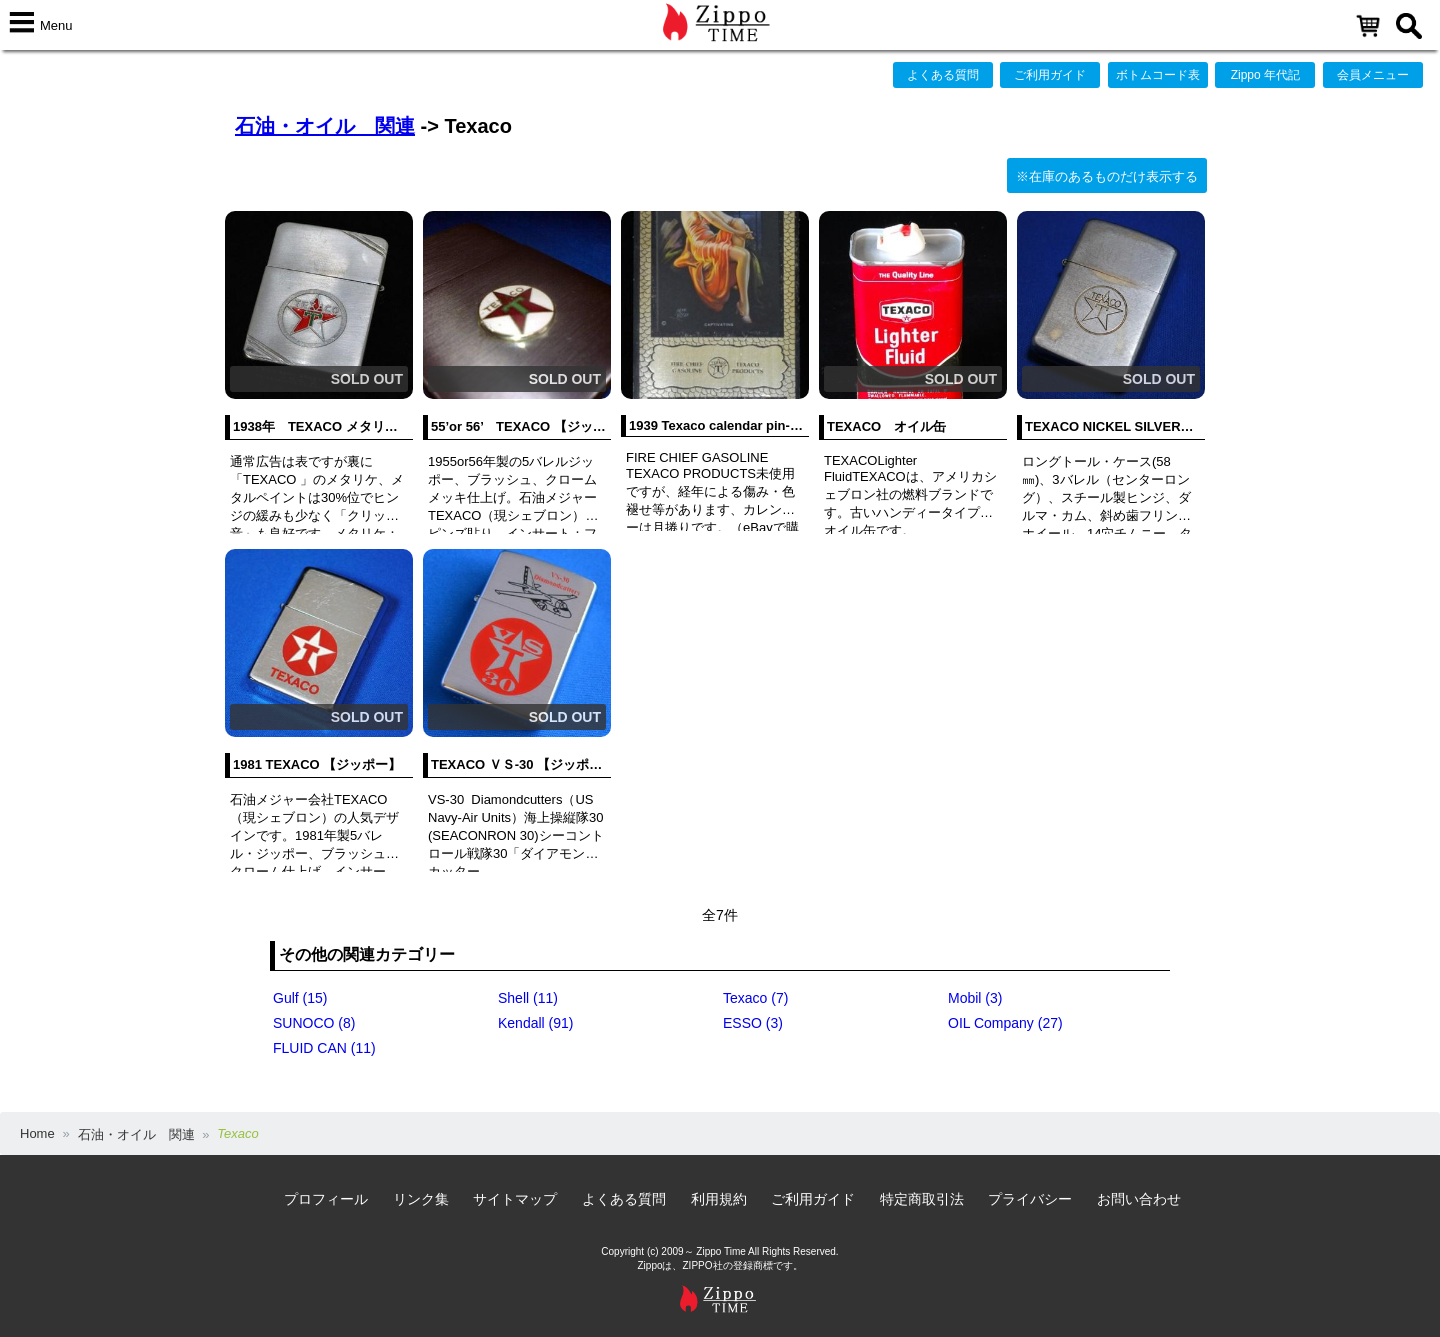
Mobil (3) (975, 998)
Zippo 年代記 (1265, 75)
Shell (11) (528, 998)
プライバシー (1030, 1199)
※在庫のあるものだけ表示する (1107, 176)
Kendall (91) (536, 1023)
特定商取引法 (922, 1199)
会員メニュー (1373, 75)
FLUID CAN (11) (324, 1048)
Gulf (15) (300, 998)
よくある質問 (943, 75)
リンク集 (421, 1199)
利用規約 (719, 1199)
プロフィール (326, 1199)
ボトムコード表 (1158, 75)
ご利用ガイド (1050, 75)
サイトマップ (515, 1199)
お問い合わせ (1139, 1199)
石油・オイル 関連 (325, 126)
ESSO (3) (753, 1023)
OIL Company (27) (1005, 1023)
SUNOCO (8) (314, 1023)
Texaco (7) (755, 998)
